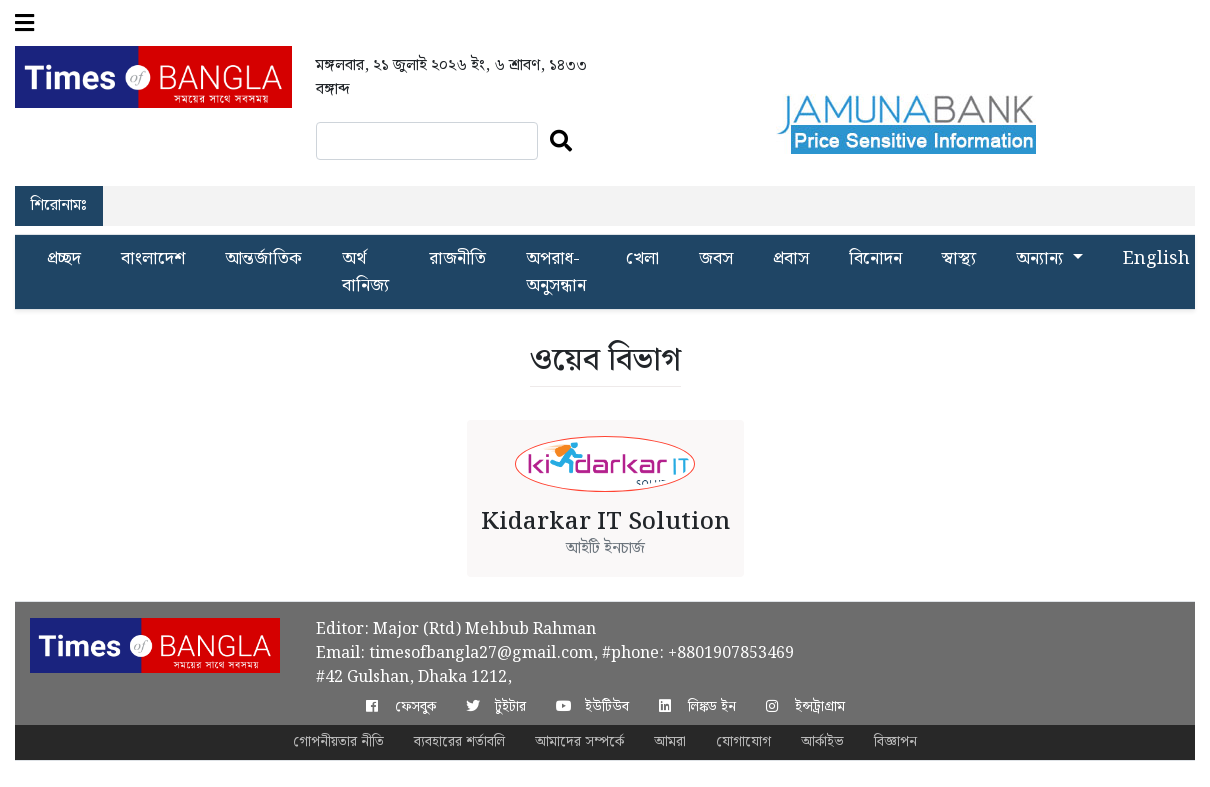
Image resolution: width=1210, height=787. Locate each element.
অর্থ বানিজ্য (365, 272)
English (1156, 258)
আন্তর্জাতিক (263, 258)
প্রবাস (791, 258)
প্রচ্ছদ (64, 258)
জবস (716, 258)
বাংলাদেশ (153, 258)
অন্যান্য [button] (1042, 258)
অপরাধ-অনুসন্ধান (556, 272)
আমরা (670, 742)
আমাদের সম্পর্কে (579, 742)
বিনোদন (875, 258)
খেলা (642, 258)
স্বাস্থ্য (959, 258)
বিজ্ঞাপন (895, 742)
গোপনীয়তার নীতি (338, 742)
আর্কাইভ (822, 742)
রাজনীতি (457, 258)
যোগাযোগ (743, 742)
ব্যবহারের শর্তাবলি (459, 742)
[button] (24, 23)
